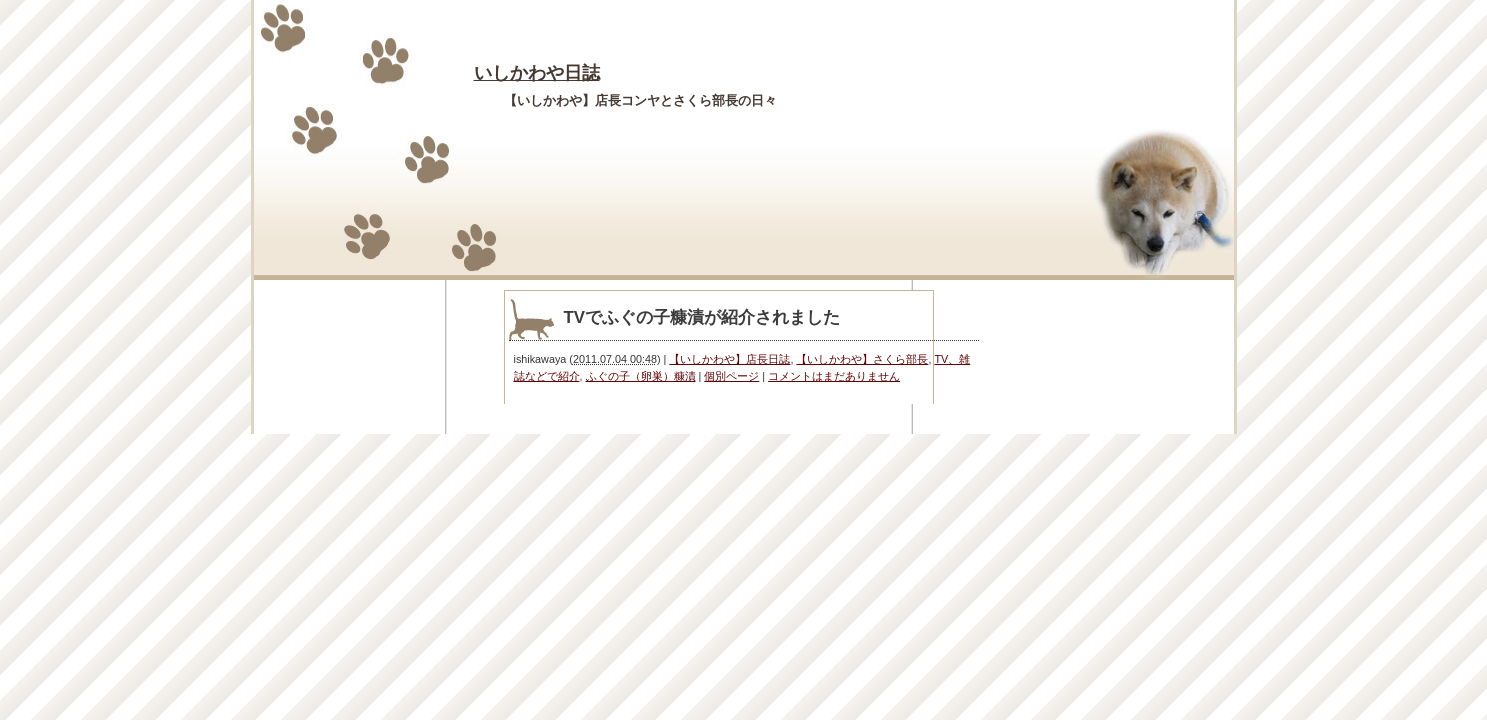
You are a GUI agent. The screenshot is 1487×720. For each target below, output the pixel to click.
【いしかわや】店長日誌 (729, 359)
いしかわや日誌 (537, 73)
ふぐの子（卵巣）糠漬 (641, 376)
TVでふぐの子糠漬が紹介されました (702, 317)
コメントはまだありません (834, 376)
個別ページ (731, 376)
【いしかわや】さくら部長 (862, 359)
